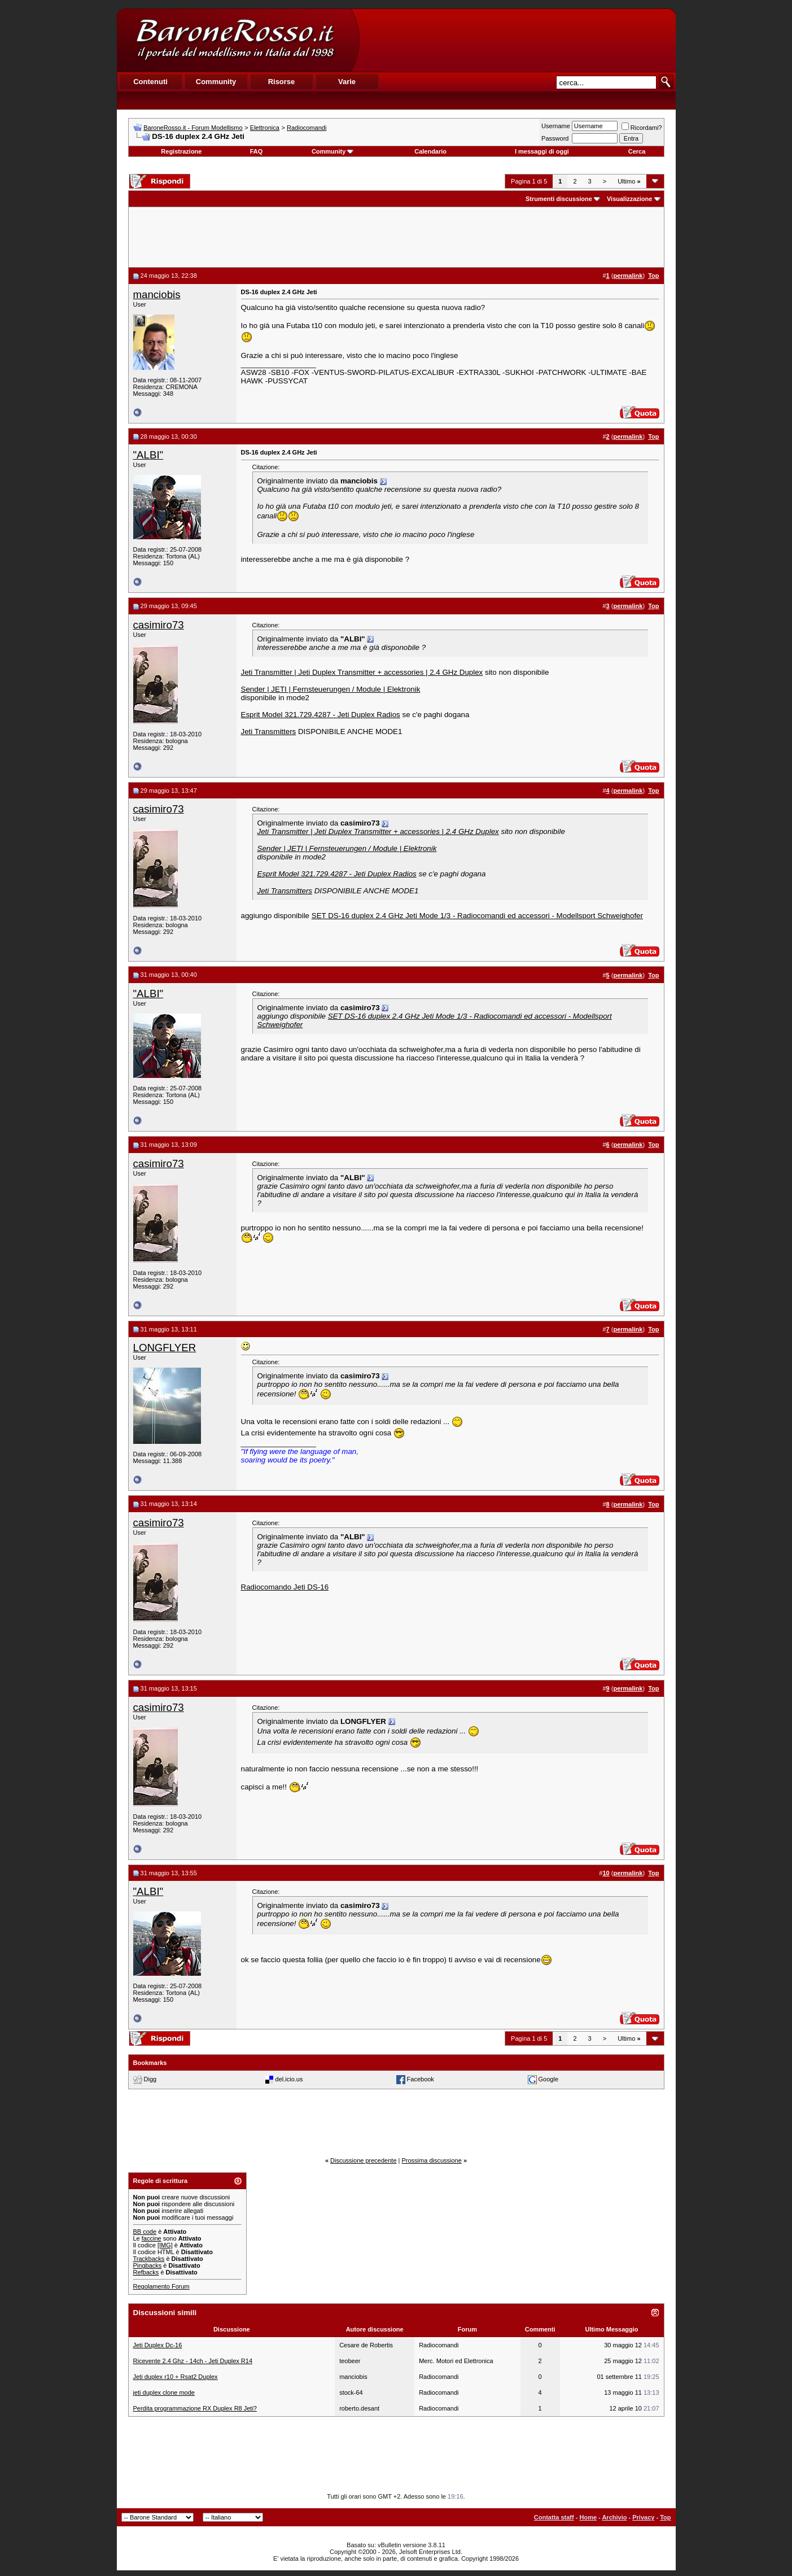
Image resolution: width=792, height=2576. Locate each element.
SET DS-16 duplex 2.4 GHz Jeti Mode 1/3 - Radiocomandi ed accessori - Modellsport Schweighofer (477, 915)
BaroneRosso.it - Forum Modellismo (192, 127)
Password (554, 138)
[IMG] (165, 2245)
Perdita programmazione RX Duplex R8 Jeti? (195, 2408)
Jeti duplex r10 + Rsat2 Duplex (175, 2376)
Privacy (643, 2517)
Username (555, 126)
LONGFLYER (164, 1348)
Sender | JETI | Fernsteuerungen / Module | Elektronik (331, 689)
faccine (151, 2238)
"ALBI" (148, 455)
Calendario (430, 151)
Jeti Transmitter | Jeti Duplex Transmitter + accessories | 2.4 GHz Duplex (362, 672)
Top (665, 2517)
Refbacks (146, 2272)
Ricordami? (642, 127)
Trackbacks (149, 2258)
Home (588, 2517)
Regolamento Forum (161, 2286)
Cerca (637, 151)
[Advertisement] (517, 40)
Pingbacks (147, 2265)
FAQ (256, 151)
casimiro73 (158, 625)
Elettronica (264, 127)
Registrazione (181, 151)
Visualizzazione (630, 198)
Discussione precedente (363, 2160)
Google (548, 2079)
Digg (150, 2079)
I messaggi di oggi (542, 151)
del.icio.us (289, 2079)
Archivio (614, 2517)
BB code (145, 2231)
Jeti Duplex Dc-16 (157, 2345)
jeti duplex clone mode (164, 2392)
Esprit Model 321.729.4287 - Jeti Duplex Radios (320, 714)
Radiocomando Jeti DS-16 (285, 1587)
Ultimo (629, 181)
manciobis (157, 294)
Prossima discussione (432, 2160)
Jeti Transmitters (268, 731)
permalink (627, 275)
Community (333, 151)
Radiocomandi (306, 127)
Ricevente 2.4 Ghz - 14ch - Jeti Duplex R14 (193, 2360)
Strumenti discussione (559, 198)
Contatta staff (554, 2517)
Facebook (420, 2079)
